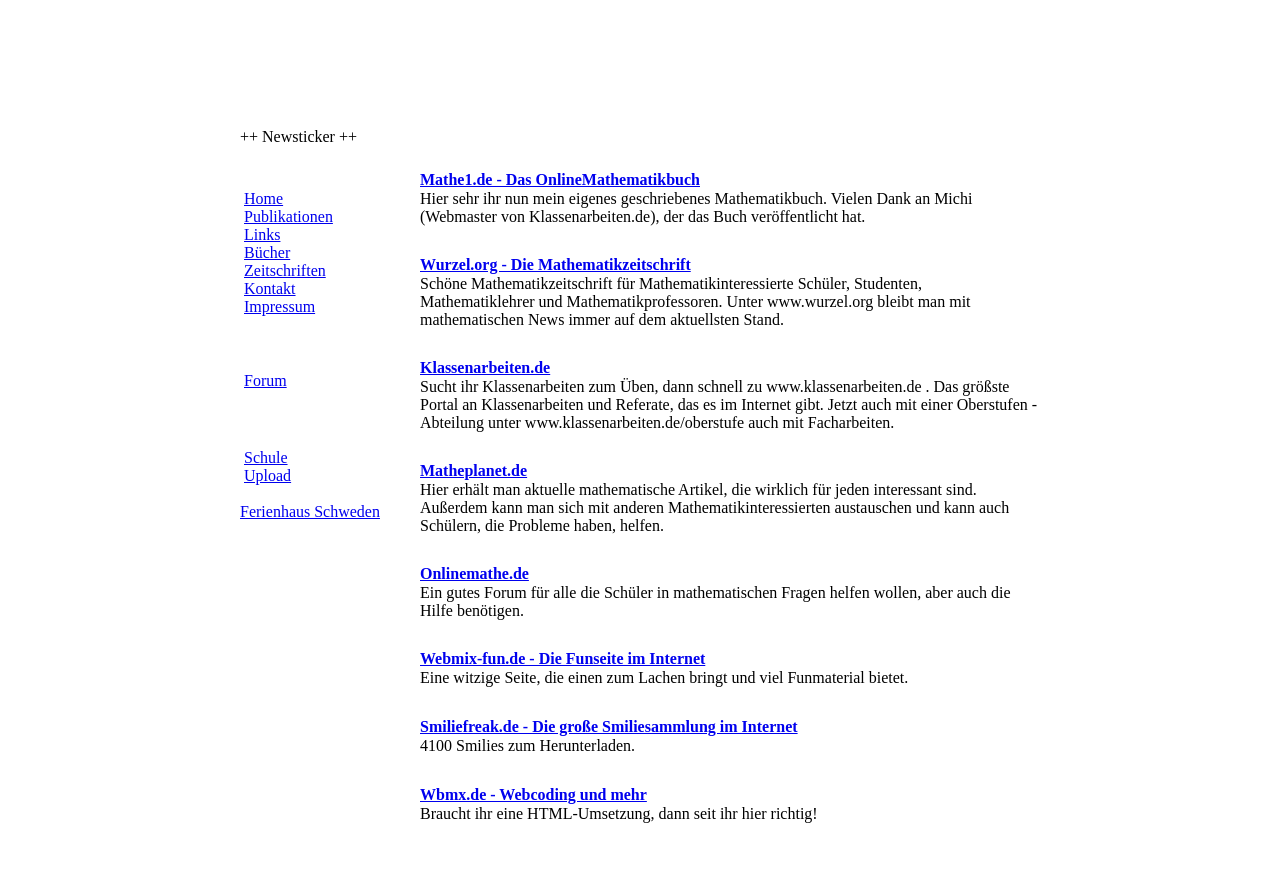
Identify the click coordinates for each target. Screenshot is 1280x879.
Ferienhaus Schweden (310, 511)
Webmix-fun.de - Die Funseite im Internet (562, 658)
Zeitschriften (285, 270)
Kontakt (270, 288)
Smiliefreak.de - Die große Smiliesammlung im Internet (609, 726)
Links (262, 234)
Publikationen (288, 216)
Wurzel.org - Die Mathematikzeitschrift (555, 264)
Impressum (279, 306)
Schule (266, 457)
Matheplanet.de (473, 470)
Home (263, 198)
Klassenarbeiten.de (485, 367)
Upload (267, 475)
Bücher (267, 252)
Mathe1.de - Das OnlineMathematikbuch (560, 179)
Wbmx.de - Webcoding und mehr (533, 794)
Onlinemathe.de (474, 573)
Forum (265, 380)
